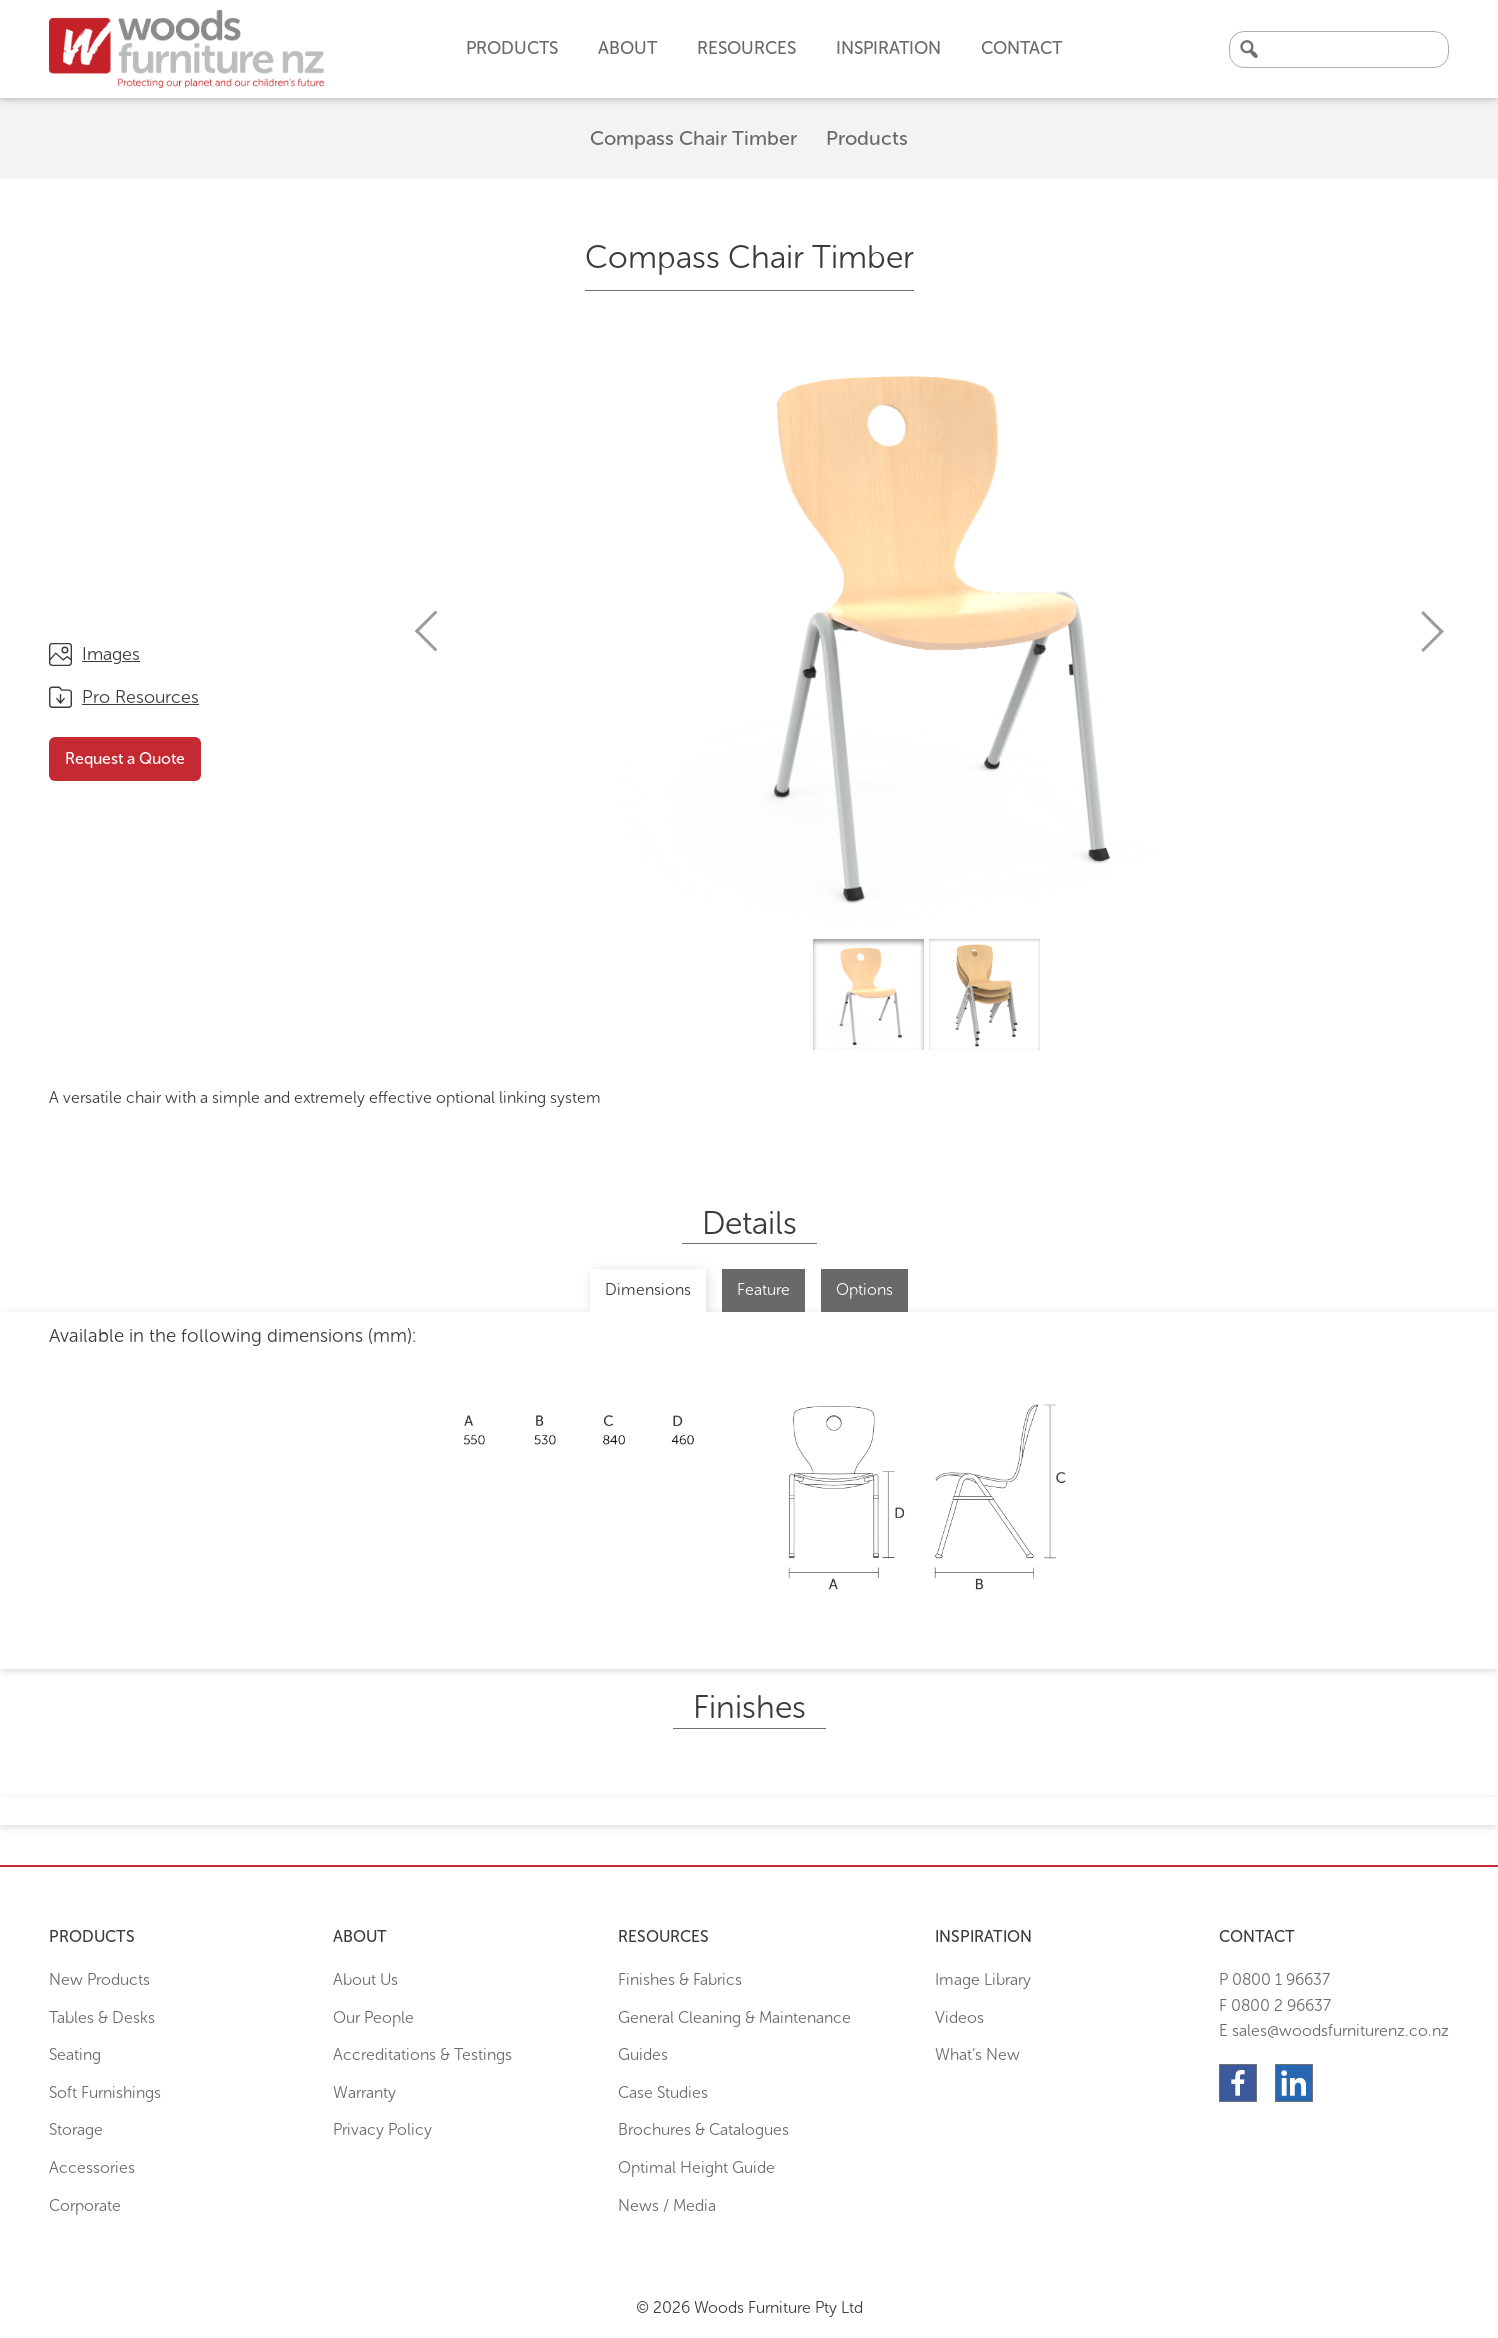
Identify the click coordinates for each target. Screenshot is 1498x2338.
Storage (76, 2129)
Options (864, 1289)
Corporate (85, 2205)
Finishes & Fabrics (680, 1979)
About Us (365, 1979)
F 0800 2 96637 (1275, 2005)
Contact (1021, 48)
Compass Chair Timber (693, 138)
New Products (99, 1979)
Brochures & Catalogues (703, 2129)
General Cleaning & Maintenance (734, 2017)
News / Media (667, 2205)
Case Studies (663, 2092)
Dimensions (648, 1289)
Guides (643, 2054)
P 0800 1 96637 (1274, 1979)
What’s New (977, 2054)
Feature (763, 1289)
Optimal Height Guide (696, 2167)
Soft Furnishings (105, 2092)
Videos (959, 2017)
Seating (75, 2054)
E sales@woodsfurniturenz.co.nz (1334, 2030)
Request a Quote (125, 758)
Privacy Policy (382, 2129)
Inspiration (888, 48)
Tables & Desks (102, 2017)
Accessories (92, 2167)
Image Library (983, 1979)
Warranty (364, 2092)
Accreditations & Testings (422, 2054)
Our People (373, 2017)
